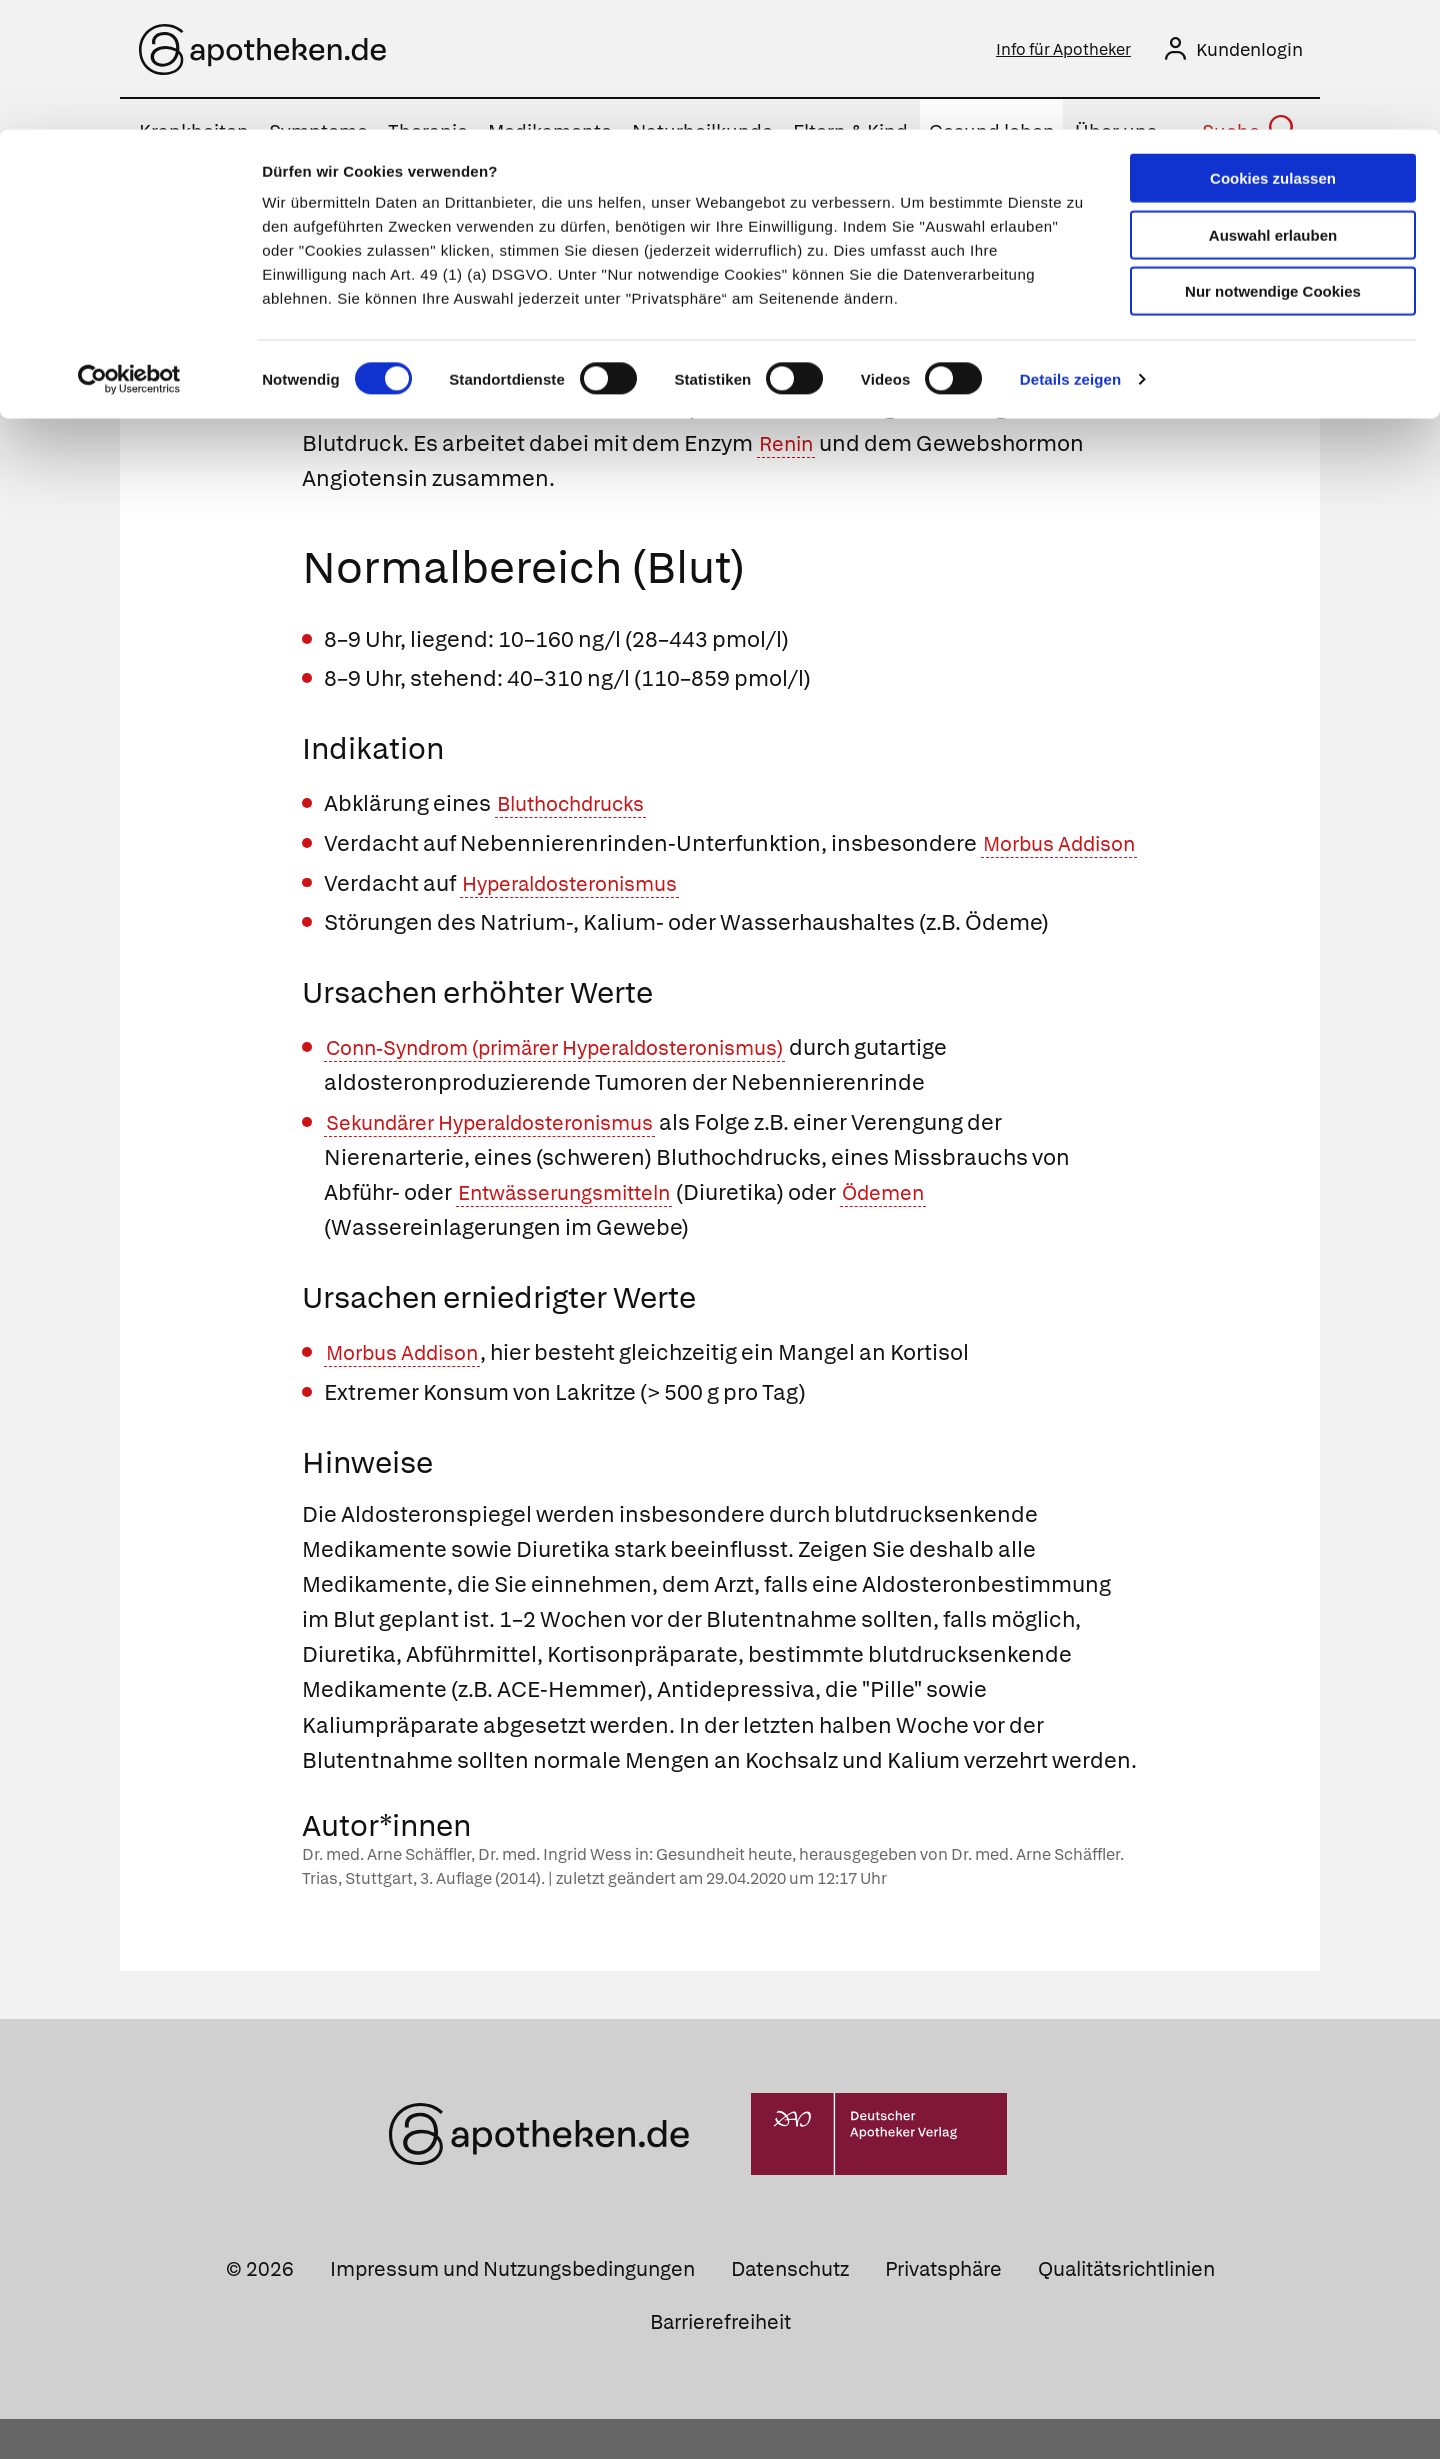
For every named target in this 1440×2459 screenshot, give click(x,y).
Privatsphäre (943, 2309)
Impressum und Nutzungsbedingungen (512, 2309)
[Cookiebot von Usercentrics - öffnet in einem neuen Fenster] (129, 250)
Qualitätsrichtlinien (1126, 2309)
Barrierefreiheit (720, 2362)
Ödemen (913, 1232)
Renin (790, 447)
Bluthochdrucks (579, 808)
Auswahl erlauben (1273, 105)
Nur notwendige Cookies (1273, 161)
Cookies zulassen (1273, 48)
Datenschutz (790, 2309)
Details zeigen (1070, 249)
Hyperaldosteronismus (582, 922)
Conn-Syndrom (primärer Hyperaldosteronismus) (582, 1087)
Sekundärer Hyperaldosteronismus (509, 1162)
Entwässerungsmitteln (576, 1232)
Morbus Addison (411, 1392)
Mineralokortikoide (401, 377)
